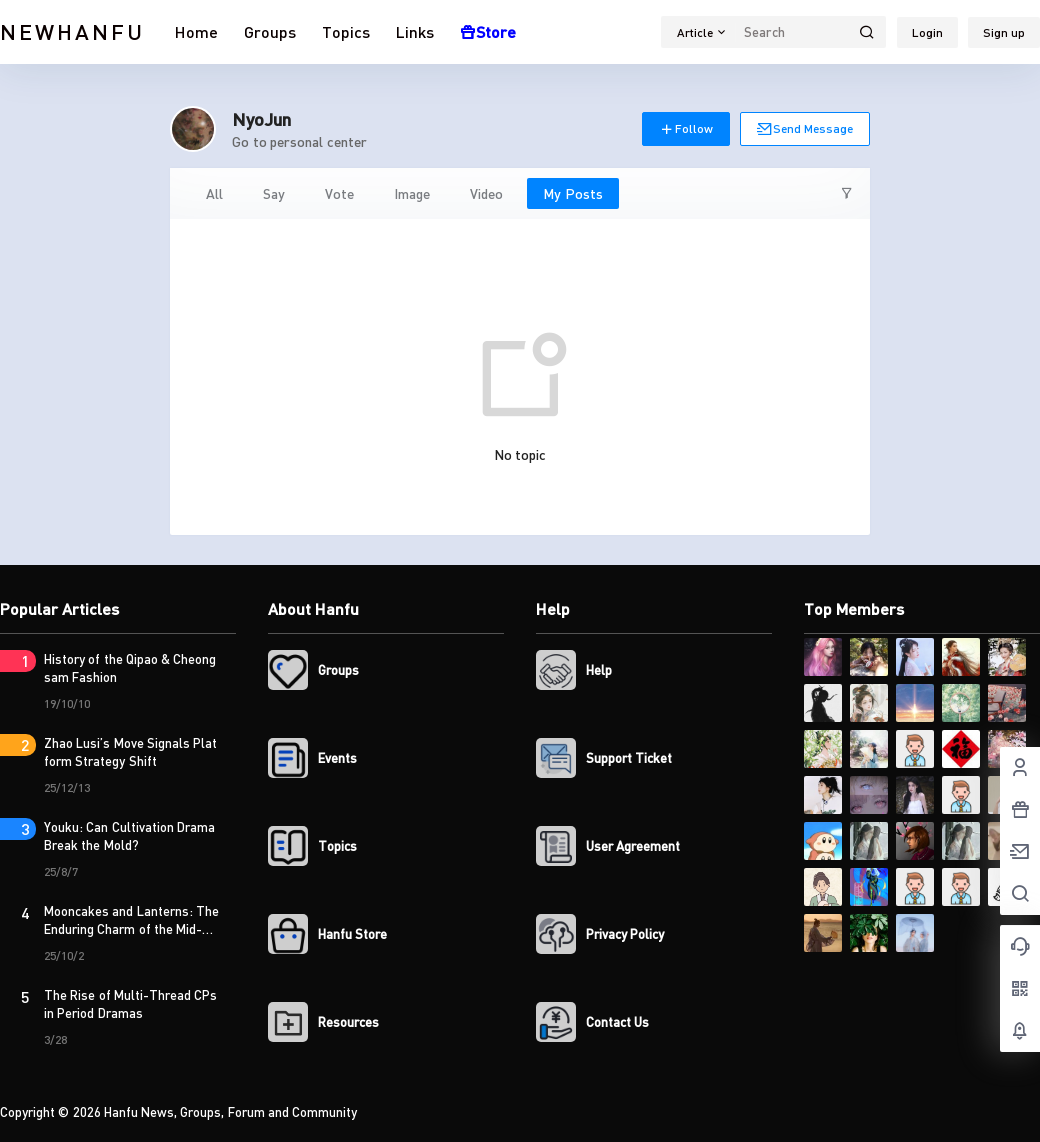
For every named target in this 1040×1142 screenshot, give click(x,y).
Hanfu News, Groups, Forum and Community (229, 1112)
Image (412, 193)
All (214, 193)
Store (488, 31)
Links (415, 31)
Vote (339, 193)
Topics (346, 31)
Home (196, 31)
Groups (270, 31)
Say (274, 193)
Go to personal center (299, 141)
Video (486, 193)
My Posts (573, 193)
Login (927, 32)
